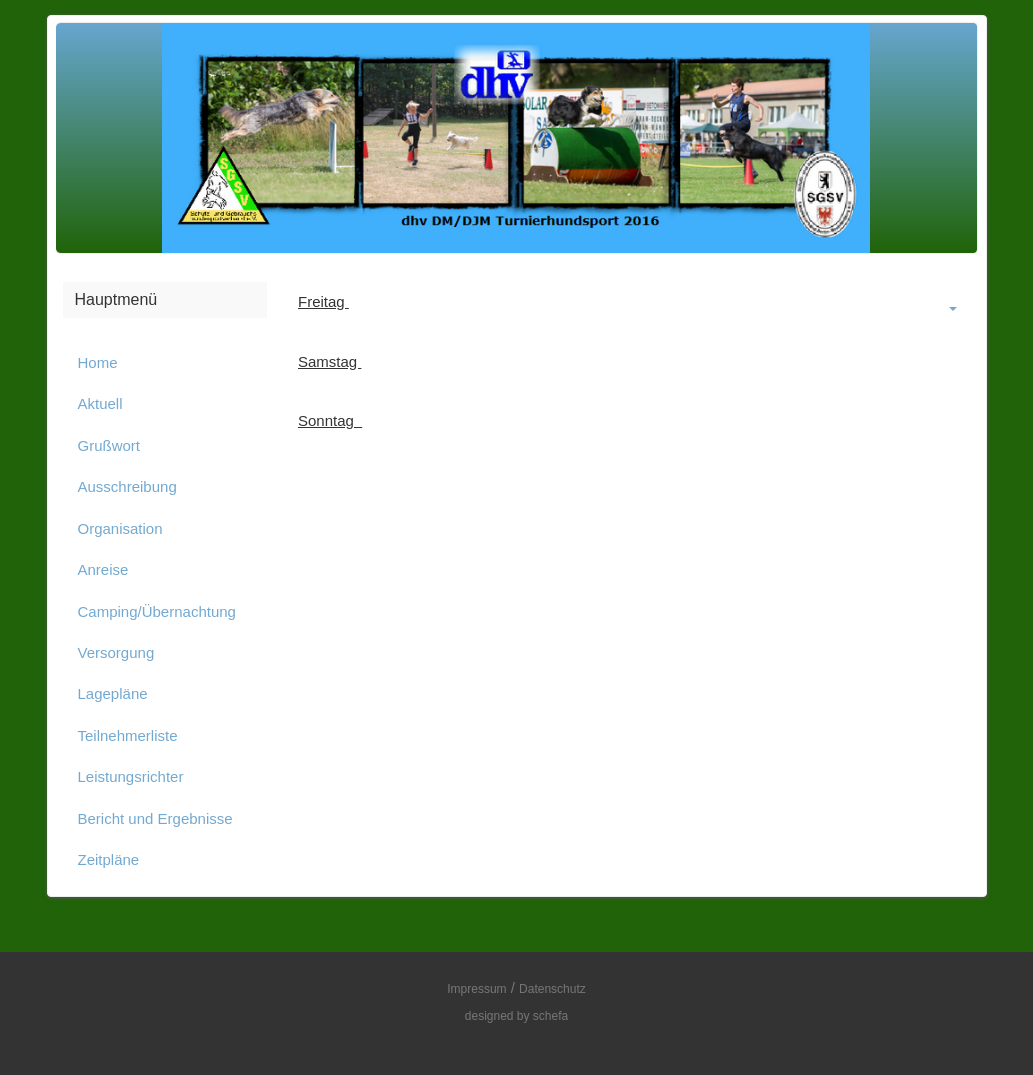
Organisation (120, 528)
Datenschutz (552, 989)
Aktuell (100, 403)
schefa (550, 1016)
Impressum (476, 989)
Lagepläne (113, 693)
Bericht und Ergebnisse (155, 818)
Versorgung (116, 652)
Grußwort (109, 445)
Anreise (103, 569)
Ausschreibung (127, 486)
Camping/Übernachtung (157, 611)
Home (98, 362)
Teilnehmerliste (128, 735)
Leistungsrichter (131, 776)
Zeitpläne (109, 859)
